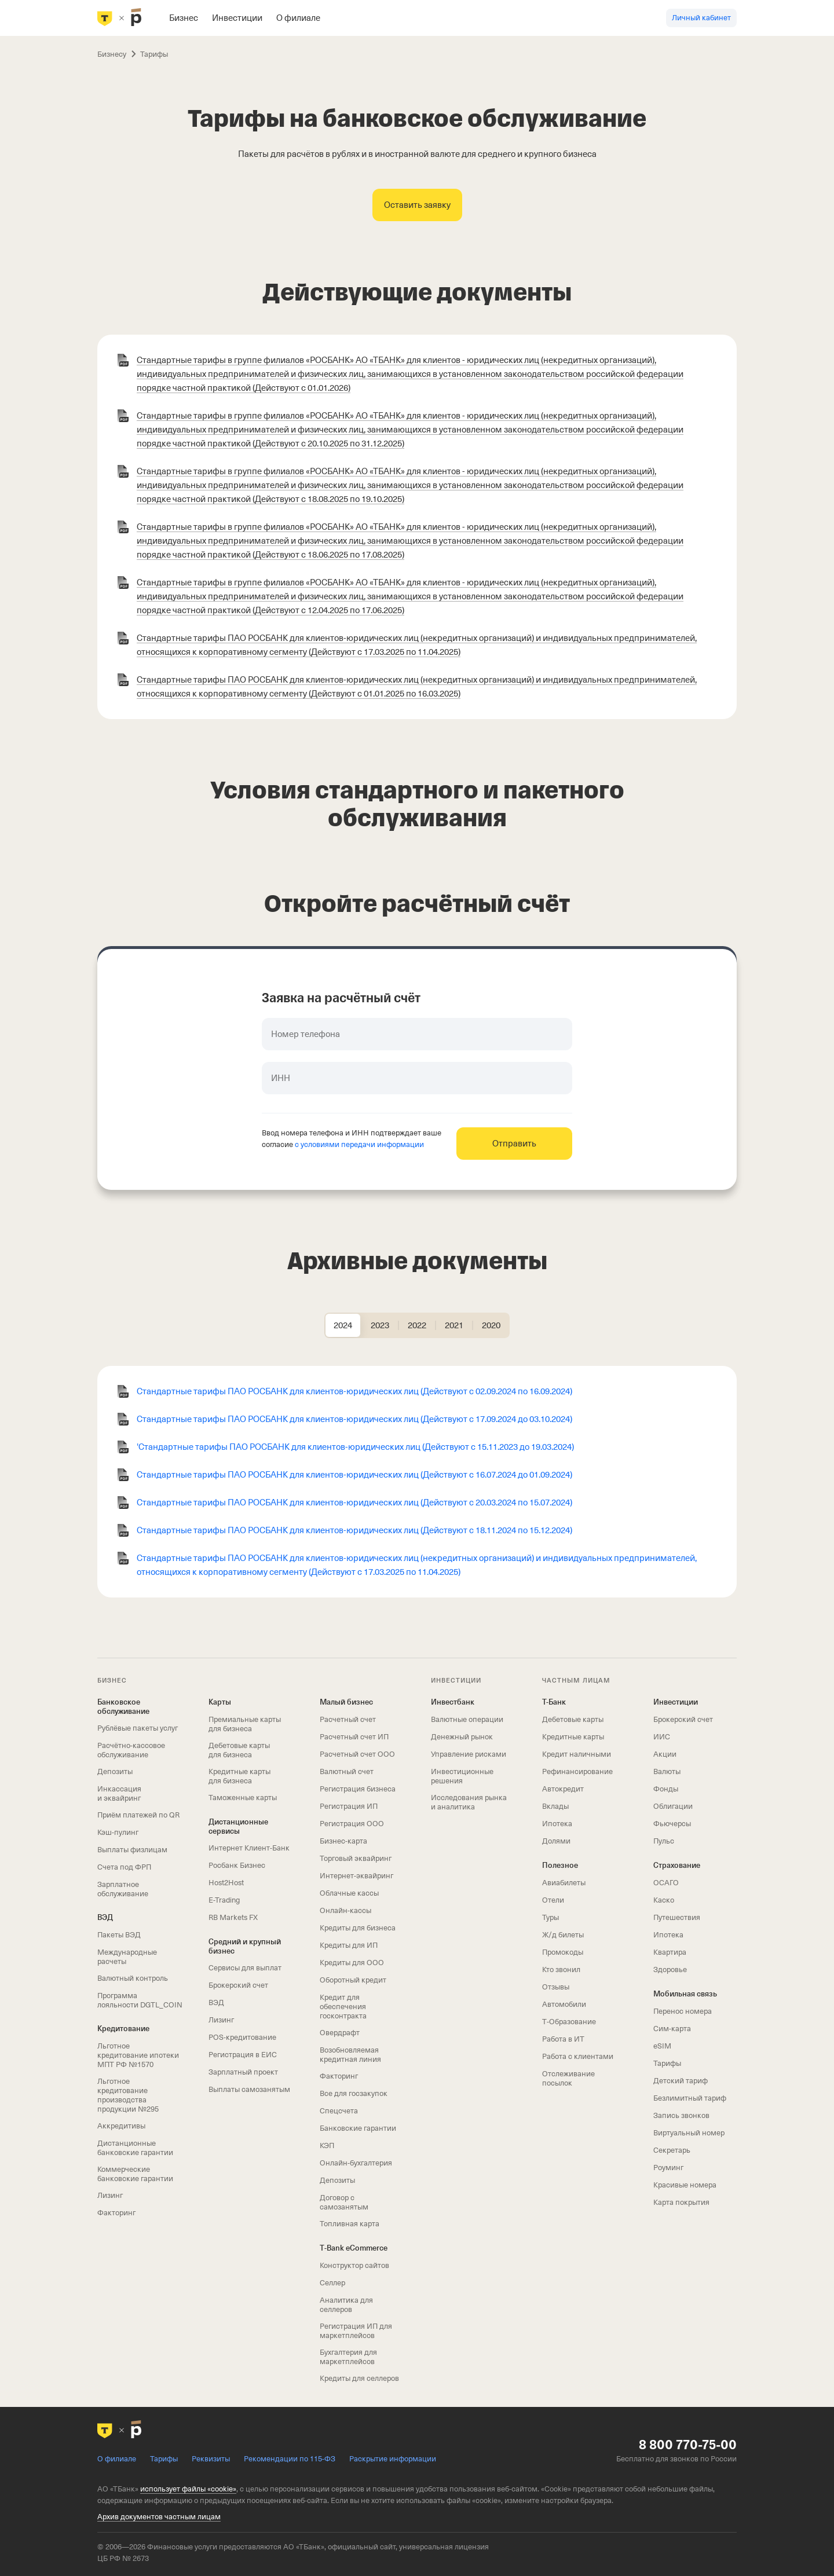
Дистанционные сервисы (238, 1826)
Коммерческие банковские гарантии (135, 2174)
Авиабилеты (564, 1882)
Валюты (667, 1771)
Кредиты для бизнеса (358, 1927)
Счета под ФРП (124, 1867)
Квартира (669, 1952)
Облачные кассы (349, 1893)
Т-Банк (554, 1702)
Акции (664, 1754)
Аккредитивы (121, 2125)
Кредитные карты (573, 1736)
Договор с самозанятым (344, 2202)
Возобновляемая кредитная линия (350, 2055)
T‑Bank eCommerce (353, 2248)
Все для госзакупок (353, 2093)
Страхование (676, 1865)
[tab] (342, 1325)
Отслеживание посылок (568, 2078)
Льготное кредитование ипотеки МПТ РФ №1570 (138, 2055)
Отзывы (555, 1987)
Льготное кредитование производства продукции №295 (128, 2095)
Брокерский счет (238, 1985)
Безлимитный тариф (689, 2098)
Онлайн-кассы (345, 1910)
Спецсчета (339, 2110)
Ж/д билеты (563, 1934)
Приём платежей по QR (138, 1815)
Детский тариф (680, 2080)
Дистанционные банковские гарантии (135, 2148)
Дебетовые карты (572, 1719)
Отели (553, 1900)
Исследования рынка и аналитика (469, 1802)
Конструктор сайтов (354, 2265)
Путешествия (676, 1917)
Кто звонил (561, 1969)
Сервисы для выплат (245, 1967)
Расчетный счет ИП (354, 1736)
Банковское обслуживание (123, 1707)
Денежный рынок (462, 1736)
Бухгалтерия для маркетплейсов (348, 2357)
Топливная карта (349, 2223)
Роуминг (668, 2167)
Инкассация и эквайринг (119, 1793)
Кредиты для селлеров (359, 2378)
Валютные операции (467, 1719)
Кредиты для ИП (349, 1945)
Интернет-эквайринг (356, 1875)
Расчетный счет (348, 1719)
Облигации (673, 1806)
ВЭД (105, 1917)
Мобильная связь (685, 1993)
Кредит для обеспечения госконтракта (343, 2006)
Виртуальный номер (689, 2132)
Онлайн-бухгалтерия (356, 2163)
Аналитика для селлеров (346, 2305)
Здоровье (670, 1969)
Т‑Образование (569, 2021)
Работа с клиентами (577, 2056)
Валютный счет (347, 1771)
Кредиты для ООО (352, 1962)
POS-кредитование (242, 2037)
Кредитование (123, 2028)
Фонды (665, 1788)
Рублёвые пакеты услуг (137, 1728)
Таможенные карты (243, 1797)
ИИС (661, 1736)
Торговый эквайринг (356, 1858)
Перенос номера (682, 2011)
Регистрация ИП (349, 1806)
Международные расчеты (127, 1957)
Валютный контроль (132, 1978)
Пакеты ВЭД (119, 1934)
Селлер (332, 2282)
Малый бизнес (346, 1702)
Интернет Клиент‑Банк (249, 1848)
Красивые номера (684, 2185)
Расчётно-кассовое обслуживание (131, 1750)
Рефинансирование (577, 1771)
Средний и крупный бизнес (245, 1946)
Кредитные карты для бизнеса (239, 1776)
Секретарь (671, 2150)
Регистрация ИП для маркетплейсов (356, 2331)
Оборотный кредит (353, 1980)
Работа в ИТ (563, 2039)
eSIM (662, 2046)
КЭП (327, 2145)
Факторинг (116, 2212)
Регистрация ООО (352, 1823)
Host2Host (226, 1882)
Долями (556, 1841)
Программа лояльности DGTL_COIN (139, 2000)
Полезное (560, 1865)
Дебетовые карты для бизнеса (239, 1750)
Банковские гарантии (358, 2128)
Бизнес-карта (343, 1841)
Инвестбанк (452, 1702)
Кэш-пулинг (117, 1832)
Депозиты (115, 1771)
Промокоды (562, 1952)
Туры (550, 1917)
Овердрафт (340, 2032)
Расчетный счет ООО (357, 1754)
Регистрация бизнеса (358, 1788)
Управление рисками (468, 1754)
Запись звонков (681, 2115)
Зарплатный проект (243, 2072)
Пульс (663, 1841)
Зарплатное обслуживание (122, 1889)
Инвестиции (675, 1702)
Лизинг (110, 2195)
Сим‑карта (672, 2028)
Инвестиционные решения (462, 1776)
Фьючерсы (672, 1823)
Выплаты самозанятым (249, 2089)
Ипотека (557, 1823)
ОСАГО (666, 1882)
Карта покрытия (681, 2202)
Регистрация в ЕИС (243, 2054)
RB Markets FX (233, 1917)
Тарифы (667, 2063)
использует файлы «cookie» (188, 2489)
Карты (220, 1702)
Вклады (555, 1806)
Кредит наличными (576, 1754)
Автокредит (563, 1788)
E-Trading (224, 1900)
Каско (663, 1900)
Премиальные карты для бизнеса (245, 1724)
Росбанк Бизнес (237, 1865)
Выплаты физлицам (132, 1849)
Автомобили (564, 2004)
